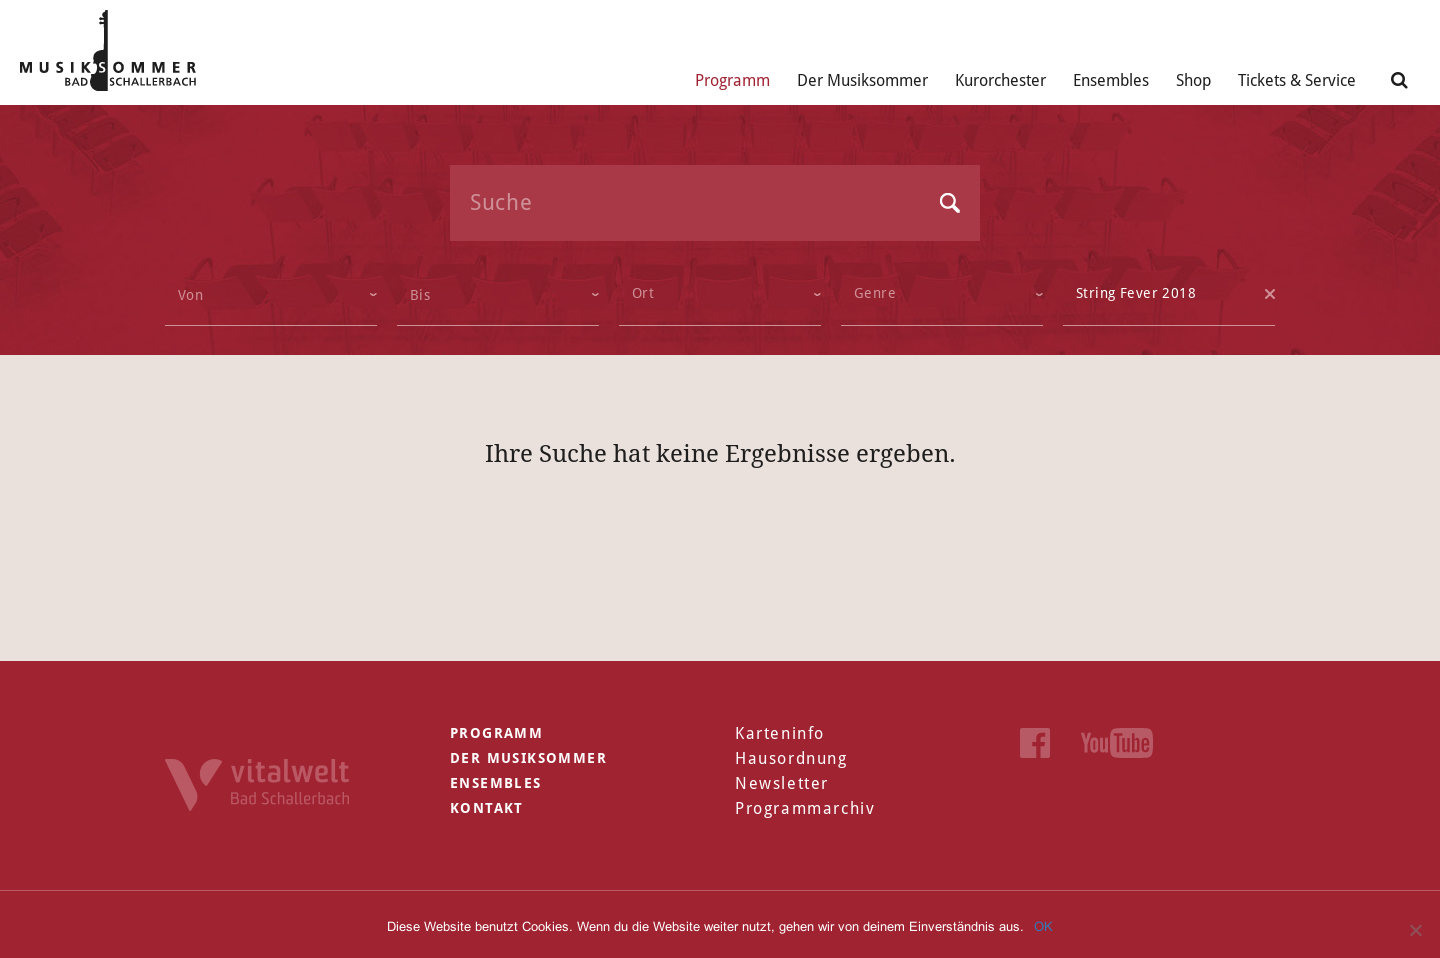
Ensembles (1111, 80)
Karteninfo (780, 733)
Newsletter (782, 783)
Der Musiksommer (862, 80)
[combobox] (720, 295)
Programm (732, 80)
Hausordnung (791, 758)
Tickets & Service (1297, 80)
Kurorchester (1000, 80)
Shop (1193, 80)
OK (1043, 926)
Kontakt (487, 808)
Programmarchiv (805, 808)
